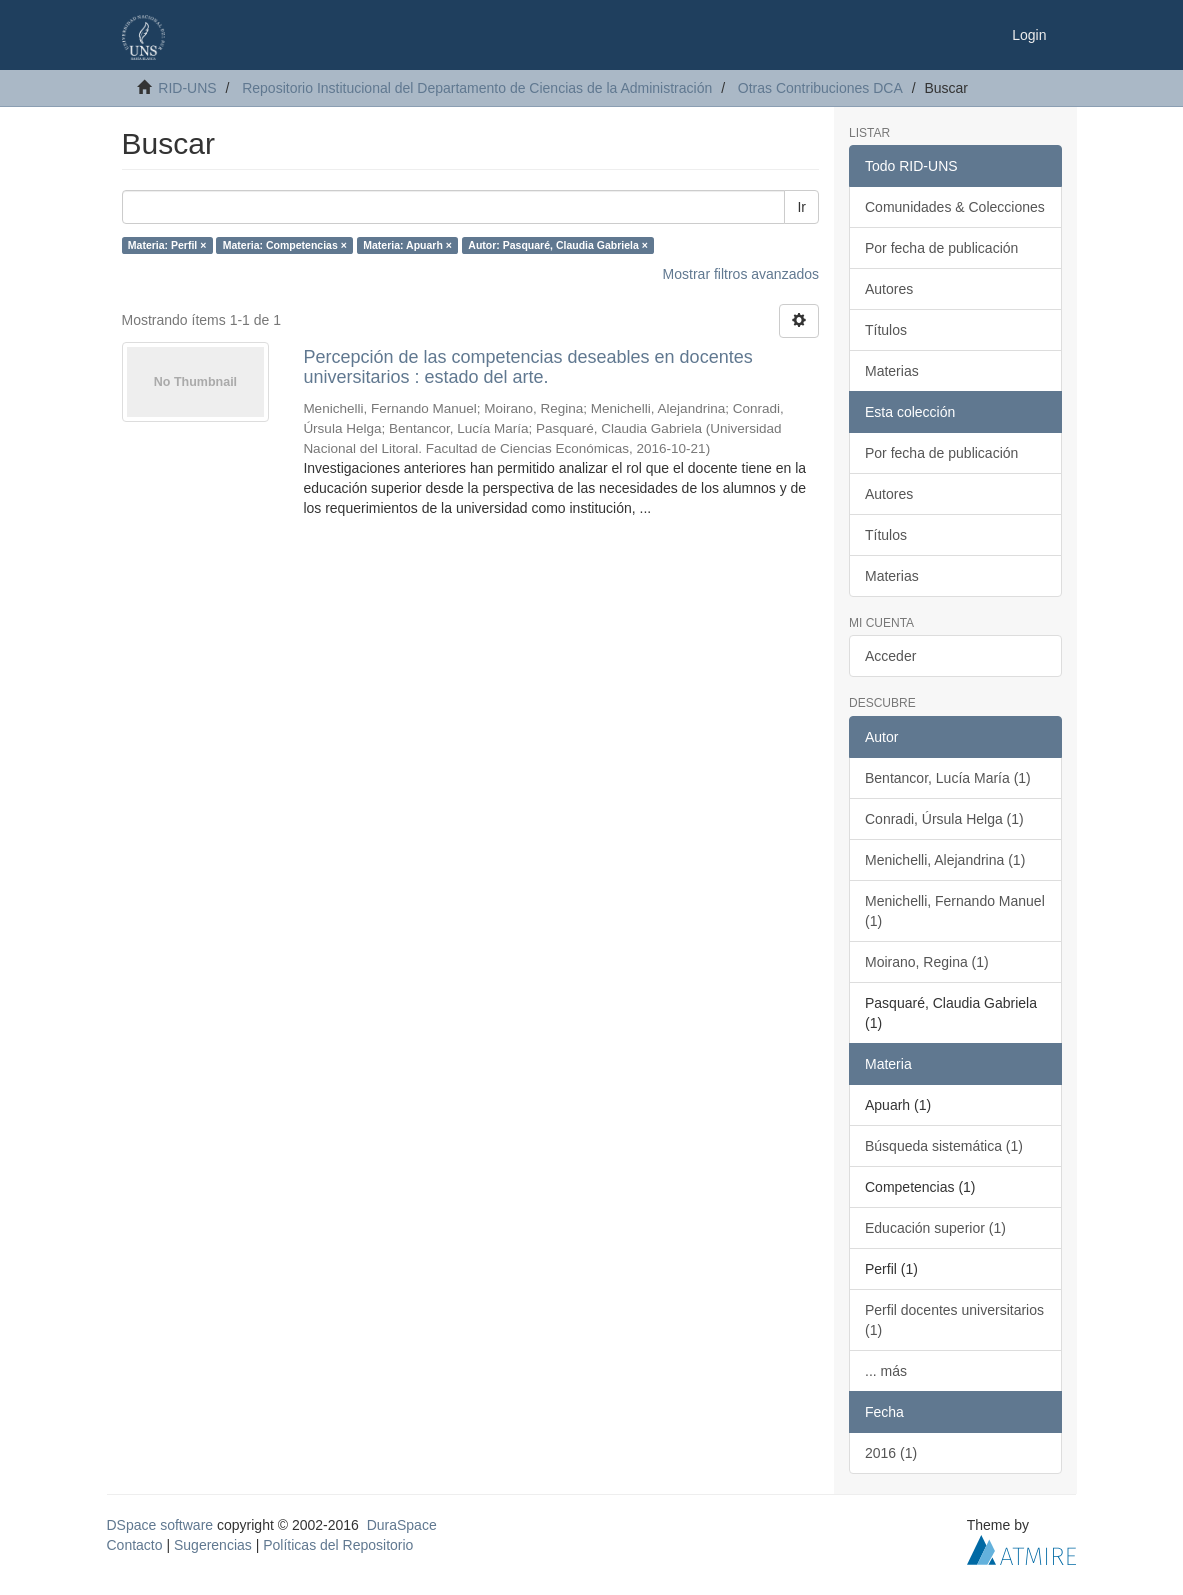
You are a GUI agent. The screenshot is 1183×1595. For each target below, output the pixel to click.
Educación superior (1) (935, 1228)
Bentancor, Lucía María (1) (948, 778)
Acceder (890, 656)
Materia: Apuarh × (407, 245)
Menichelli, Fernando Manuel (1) (955, 911)
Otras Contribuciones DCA (820, 88)
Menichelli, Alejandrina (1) (945, 860)
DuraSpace (402, 1525)
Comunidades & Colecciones (955, 207)
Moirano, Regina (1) (927, 962)
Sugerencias (213, 1545)
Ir (801, 207)
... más (886, 1371)
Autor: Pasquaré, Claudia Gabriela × (557, 245)
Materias (892, 371)
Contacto (135, 1545)
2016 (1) (891, 1453)
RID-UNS (187, 88)
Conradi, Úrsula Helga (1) (944, 819)
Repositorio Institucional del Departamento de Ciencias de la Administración (477, 88)
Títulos (886, 330)
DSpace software (160, 1525)
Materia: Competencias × (285, 245)
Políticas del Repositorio (338, 1545)
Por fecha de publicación (941, 248)
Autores (889, 289)
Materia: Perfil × (167, 245)
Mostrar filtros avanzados (741, 274)
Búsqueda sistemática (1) (944, 1146)
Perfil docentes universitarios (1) (954, 1320)
